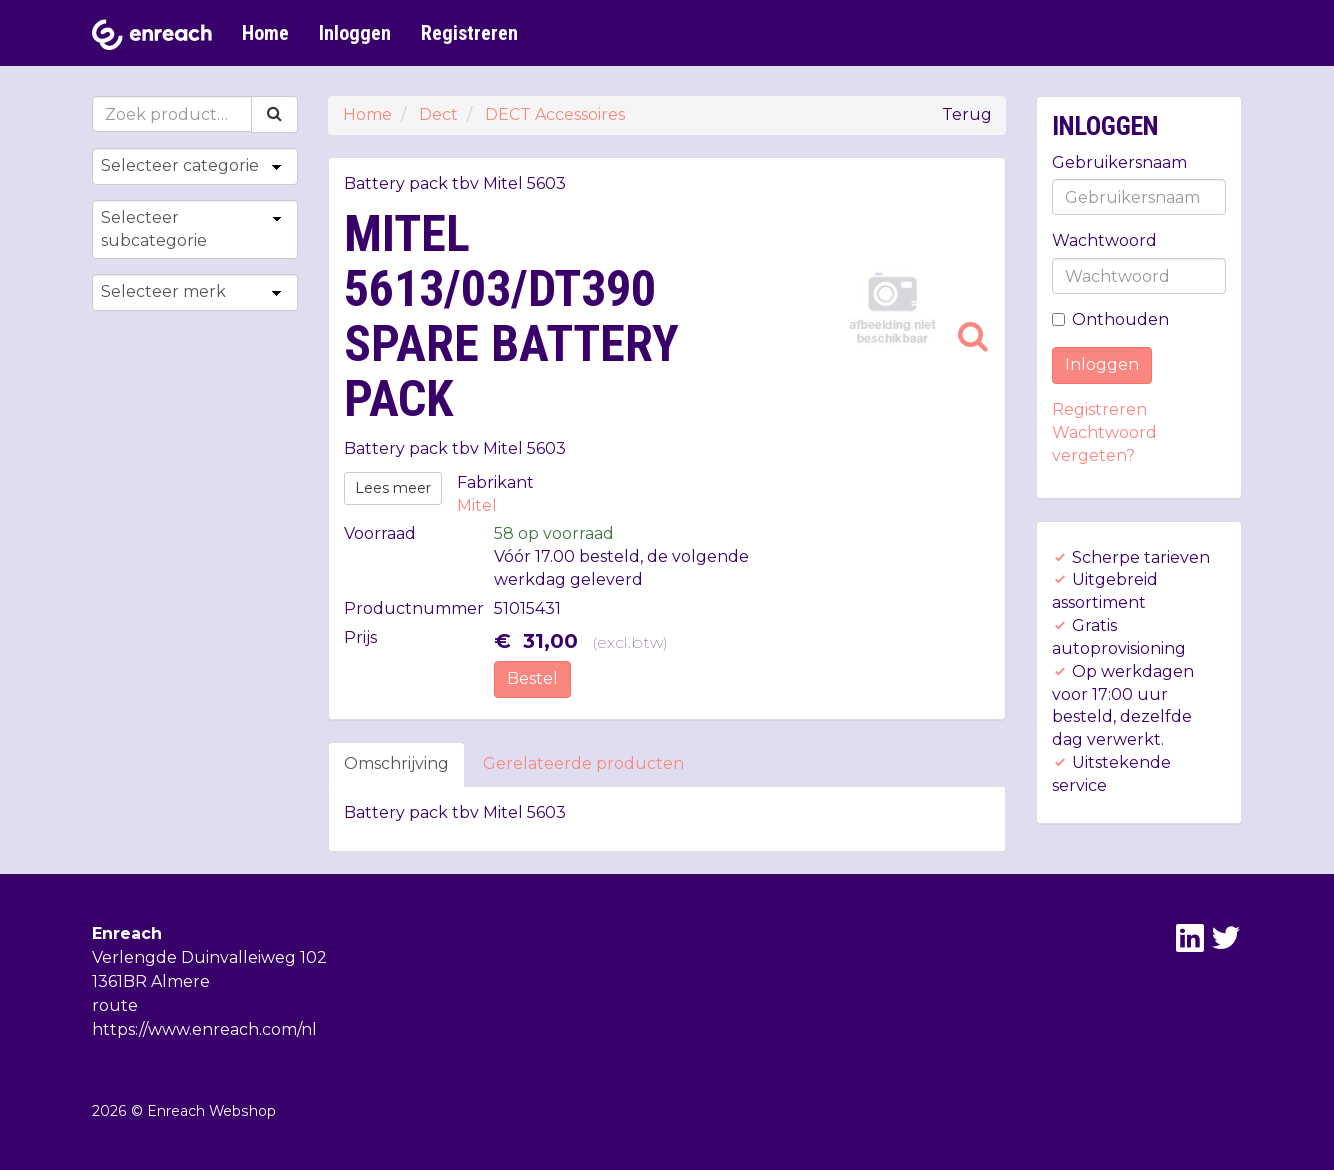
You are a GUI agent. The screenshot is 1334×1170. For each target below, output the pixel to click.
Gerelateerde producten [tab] (583, 763)
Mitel (477, 505)
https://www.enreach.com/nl (204, 1029)
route (115, 1005)
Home (265, 33)
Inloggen (355, 33)
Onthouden (1110, 319)
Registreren (469, 33)
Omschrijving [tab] (396, 763)
